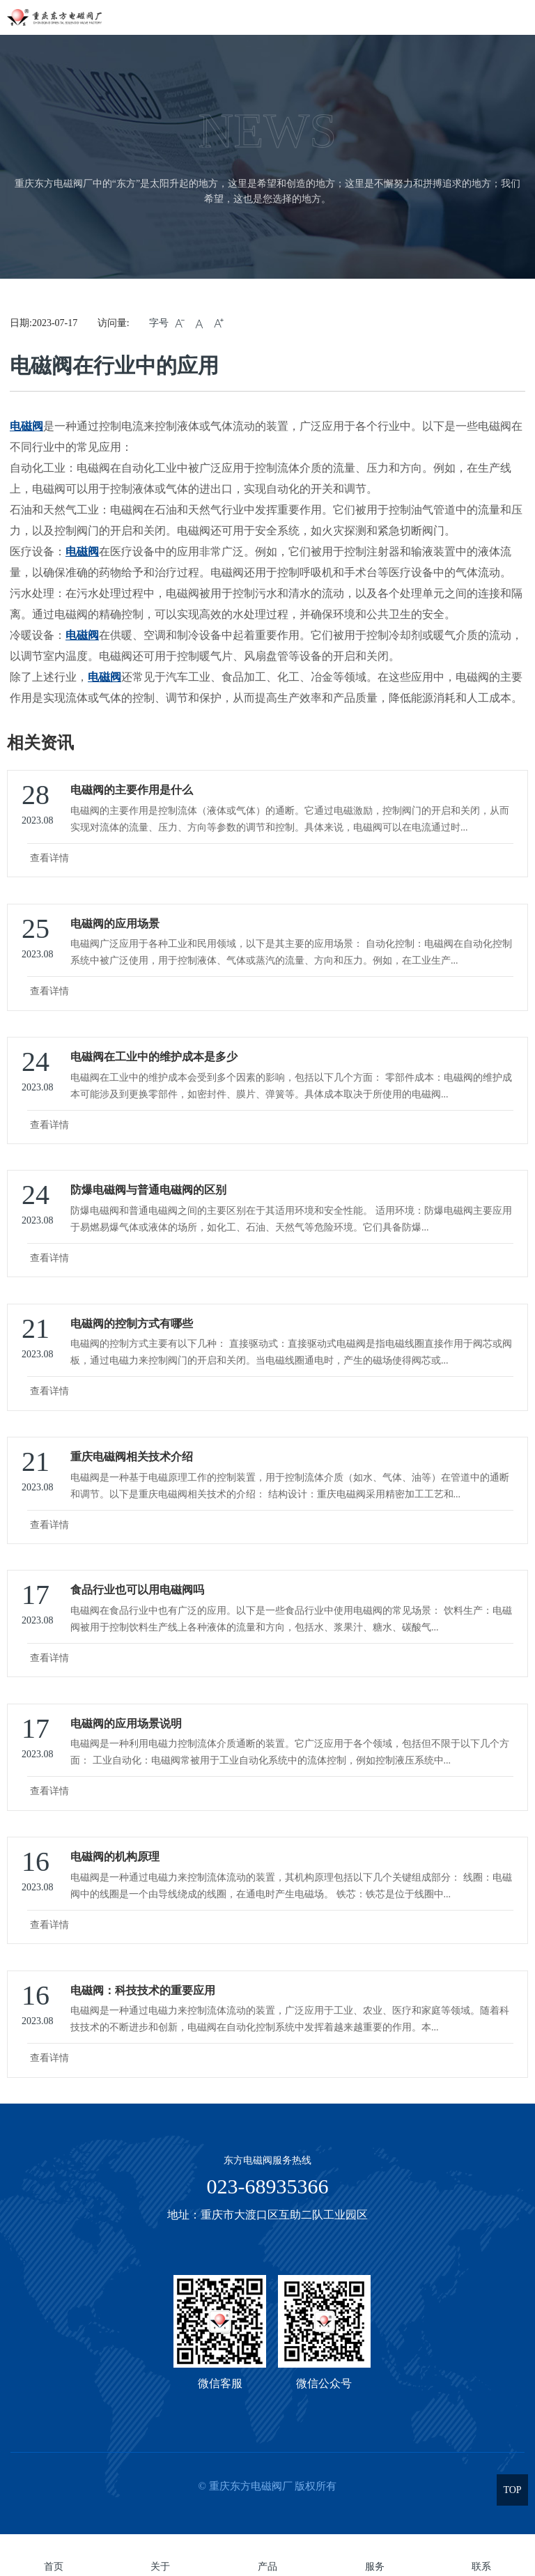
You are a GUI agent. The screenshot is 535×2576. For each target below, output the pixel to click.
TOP (512, 2490)
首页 (53, 2566)
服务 (375, 2566)
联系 (481, 2566)
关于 (160, 2566)
